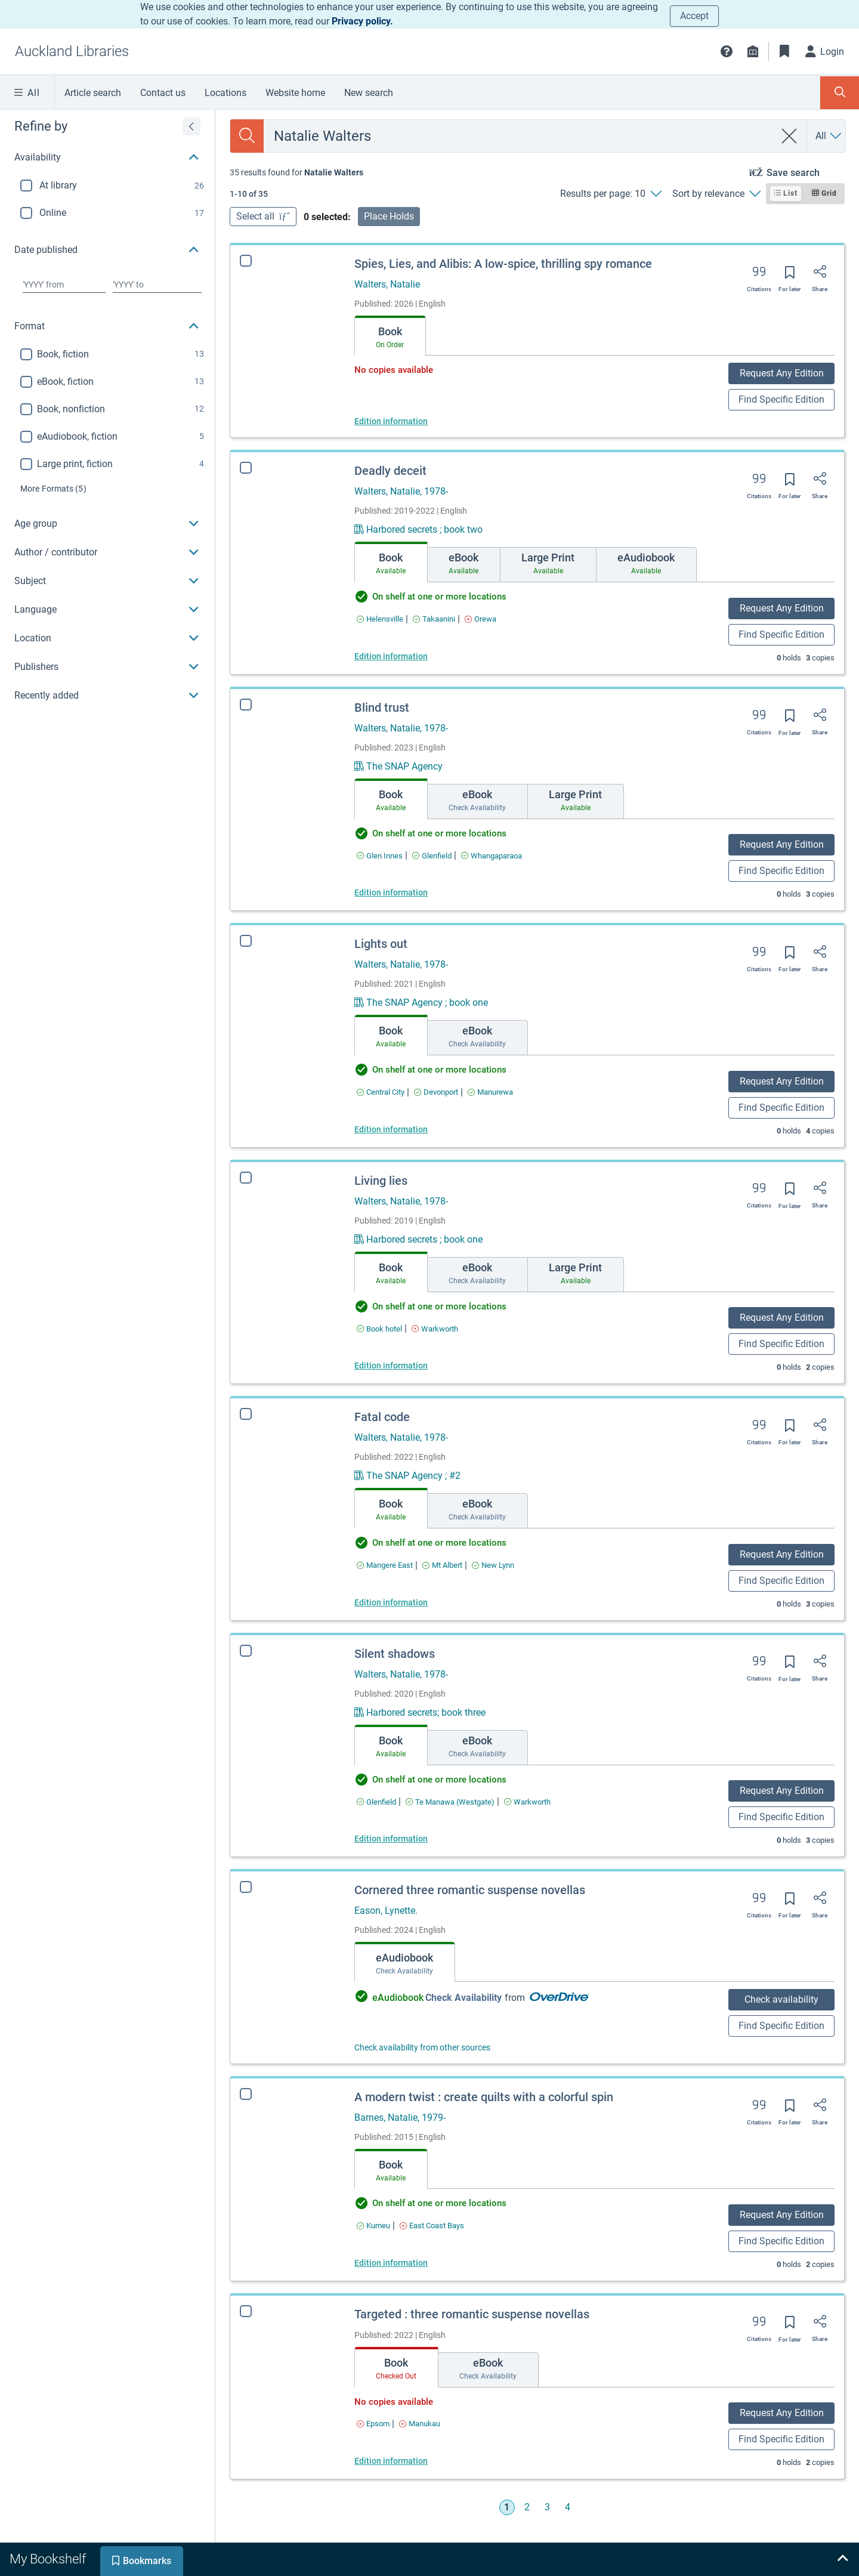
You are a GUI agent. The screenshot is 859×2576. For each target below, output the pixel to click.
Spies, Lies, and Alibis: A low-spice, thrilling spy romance (503, 264)
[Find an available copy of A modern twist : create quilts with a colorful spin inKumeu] (372, 2225)
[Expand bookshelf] (842, 2559)
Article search (92, 92)
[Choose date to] (157, 284)
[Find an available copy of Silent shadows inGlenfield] (376, 1802)
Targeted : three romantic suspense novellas (461, 2314)
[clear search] (789, 136)
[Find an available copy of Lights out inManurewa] (490, 1092)
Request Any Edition (782, 373)
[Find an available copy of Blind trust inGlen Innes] (379, 856)
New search (368, 92)
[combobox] (519, 136)
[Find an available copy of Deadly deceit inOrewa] (480, 619)
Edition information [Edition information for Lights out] (391, 1129)
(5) (53, 488)
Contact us (163, 92)
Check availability (781, 1999)
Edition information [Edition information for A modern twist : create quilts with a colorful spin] (389, 2263)
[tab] (390, 336)
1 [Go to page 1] (506, 2507)
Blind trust (381, 707)
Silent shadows (394, 1654)
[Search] (247, 136)
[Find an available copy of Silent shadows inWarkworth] (527, 1802)
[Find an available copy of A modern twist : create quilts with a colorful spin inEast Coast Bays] (430, 2225)
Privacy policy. (362, 21)
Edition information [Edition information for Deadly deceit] (391, 656)
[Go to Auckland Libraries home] (72, 51)
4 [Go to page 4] (567, 2507)
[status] (296, 172)
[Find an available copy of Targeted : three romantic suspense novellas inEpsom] (362, 2423)
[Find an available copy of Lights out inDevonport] (436, 1092)
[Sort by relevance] (716, 194)
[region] (107, 410)
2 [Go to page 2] (527, 2507)
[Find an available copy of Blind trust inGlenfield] (432, 856)
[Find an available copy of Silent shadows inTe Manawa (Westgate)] (450, 1802)
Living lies (380, 1180)
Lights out (380, 944)
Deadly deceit (390, 471)
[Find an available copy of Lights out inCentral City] (380, 1092)
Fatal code (382, 1417)
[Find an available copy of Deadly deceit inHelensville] (380, 619)
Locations (225, 92)
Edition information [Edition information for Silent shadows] (391, 1838)
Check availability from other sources (422, 2047)
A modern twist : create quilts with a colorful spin (482, 2097)
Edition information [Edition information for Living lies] (391, 1365)
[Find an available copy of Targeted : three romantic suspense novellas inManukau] (409, 2423)
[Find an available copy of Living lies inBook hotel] (379, 1329)
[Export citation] (759, 275)
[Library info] (753, 51)
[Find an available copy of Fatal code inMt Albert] (442, 1565)
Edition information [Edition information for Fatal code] (391, 1602)
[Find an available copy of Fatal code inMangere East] (384, 1565)
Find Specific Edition (781, 399)
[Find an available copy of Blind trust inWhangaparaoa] (491, 856)
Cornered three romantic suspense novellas (469, 1890)
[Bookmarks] (784, 51)
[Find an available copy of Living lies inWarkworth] (435, 1329)
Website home (295, 92)
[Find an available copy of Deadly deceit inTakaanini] (434, 619)
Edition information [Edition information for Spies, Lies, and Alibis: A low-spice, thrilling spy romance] (391, 421)
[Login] (825, 51)
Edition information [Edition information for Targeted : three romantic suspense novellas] (380, 2461)
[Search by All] (829, 136)
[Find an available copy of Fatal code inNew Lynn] (493, 1565)
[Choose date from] (64, 284)
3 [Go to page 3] (547, 2507)
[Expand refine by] (191, 126)
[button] (726, 51)
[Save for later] (790, 276)
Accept (694, 15)
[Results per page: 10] (610, 194)
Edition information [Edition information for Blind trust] (391, 892)
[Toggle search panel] (839, 92)
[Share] (820, 275)
